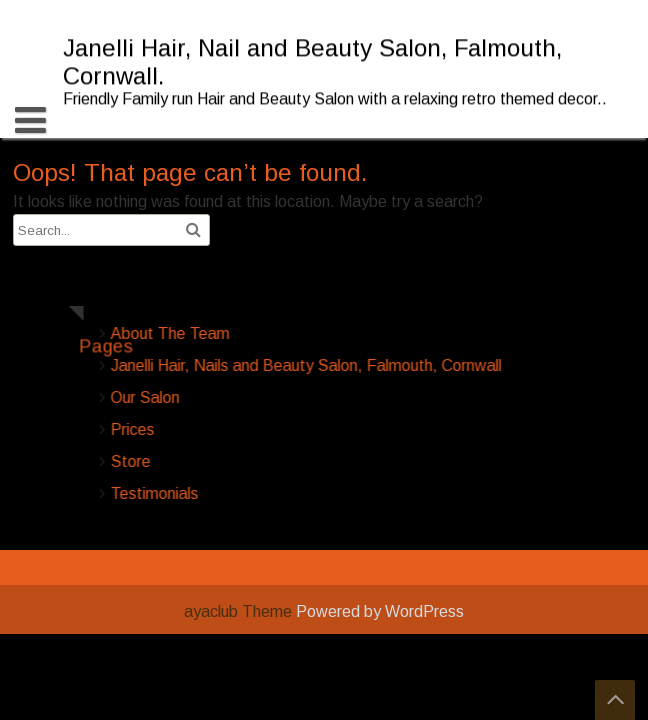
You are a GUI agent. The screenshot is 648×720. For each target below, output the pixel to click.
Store (201, 461)
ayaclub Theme (240, 611)
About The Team (240, 333)
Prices (203, 429)
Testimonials (225, 493)
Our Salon (215, 397)
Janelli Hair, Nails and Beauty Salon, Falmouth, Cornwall (376, 365)
